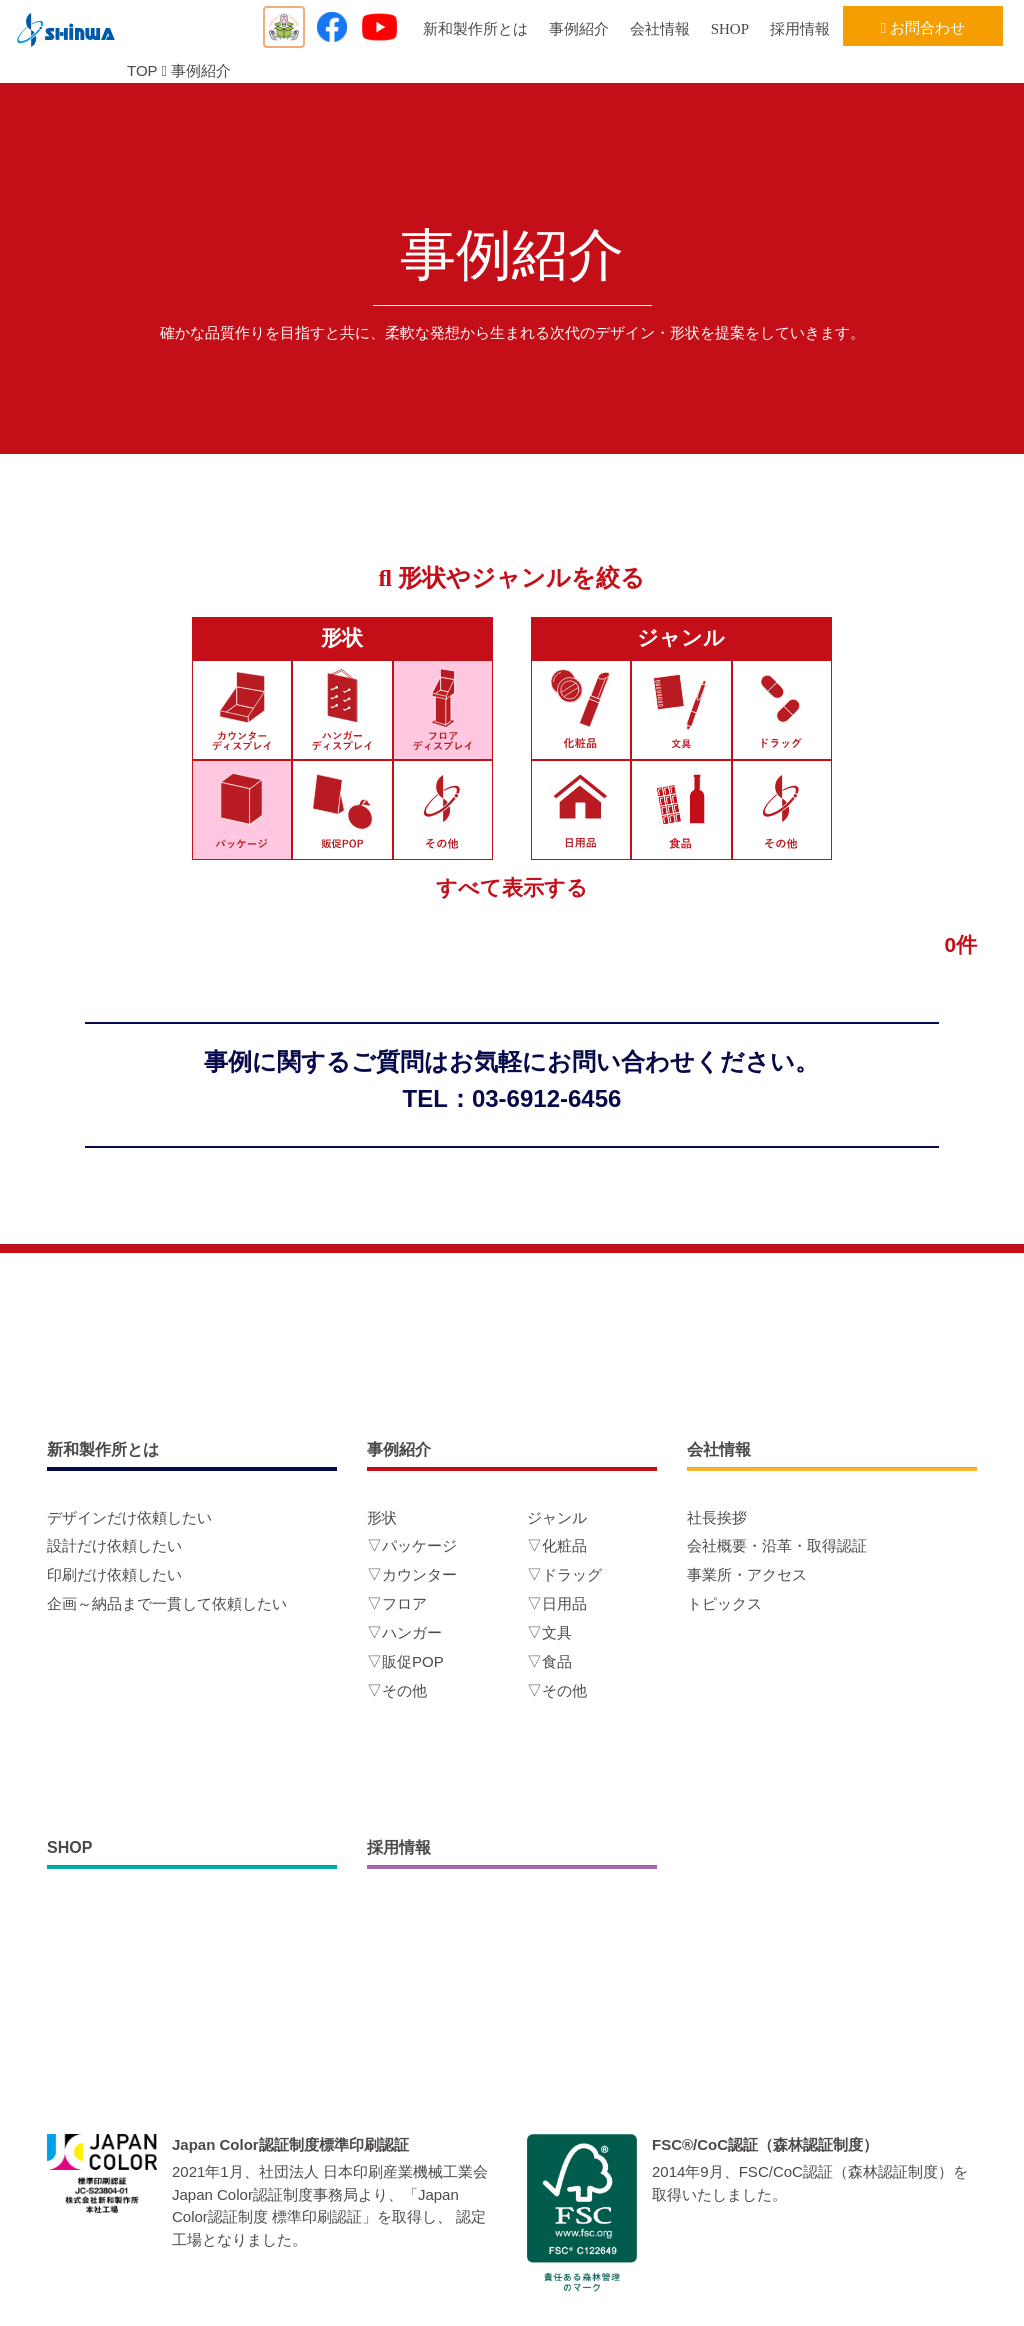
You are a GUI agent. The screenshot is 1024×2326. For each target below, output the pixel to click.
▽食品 (549, 1661)
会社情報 (660, 29)
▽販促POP (405, 1661)
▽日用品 (557, 1603)
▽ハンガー (404, 1632)
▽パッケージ (412, 1545)
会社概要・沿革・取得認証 (777, 1545)
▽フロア (397, 1603)
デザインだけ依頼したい (129, 1517)
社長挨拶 (717, 1517)
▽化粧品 (557, 1545)
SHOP (730, 29)
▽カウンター (412, 1574)
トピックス (724, 1603)
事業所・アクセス (747, 1574)
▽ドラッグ (564, 1574)
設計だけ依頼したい (114, 1545)
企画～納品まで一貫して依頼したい (167, 1603)
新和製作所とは (475, 29)
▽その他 (397, 1690)
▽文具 (549, 1632)
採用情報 (800, 29)
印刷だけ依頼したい (114, 1574)
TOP (142, 70)
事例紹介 (579, 29)
